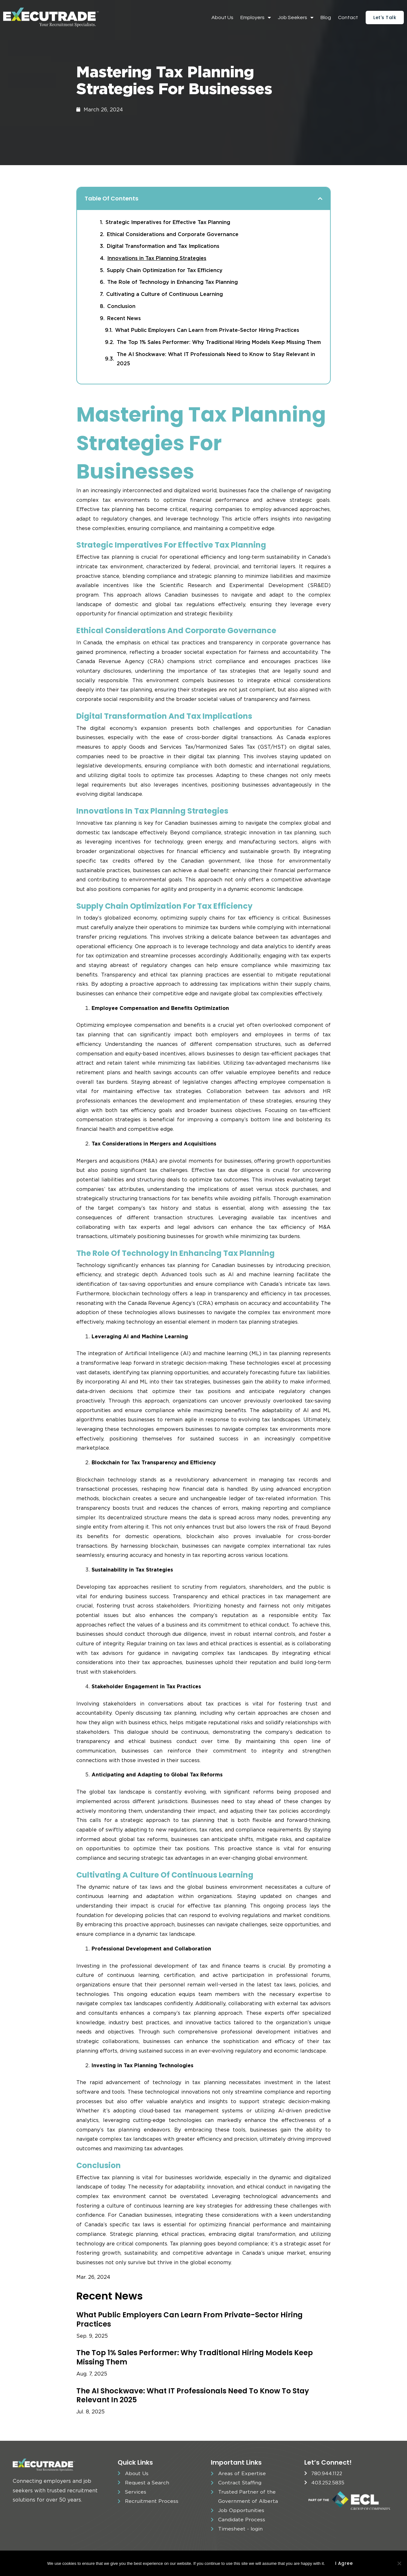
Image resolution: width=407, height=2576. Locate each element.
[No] (399, 2563)
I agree (344, 2563)
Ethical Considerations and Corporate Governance (172, 234)
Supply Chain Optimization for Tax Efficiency (165, 270)
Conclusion (121, 306)
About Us (222, 17)
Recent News (124, 318)
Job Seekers (296, 17)
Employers (255, 17)
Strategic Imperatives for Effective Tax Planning (168, 222)
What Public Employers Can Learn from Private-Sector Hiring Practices (207, 330)
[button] (320, 198)
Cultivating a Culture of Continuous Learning (164, 294)
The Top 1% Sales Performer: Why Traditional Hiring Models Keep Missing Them (219, 342)
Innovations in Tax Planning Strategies (156, 258)
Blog (326, 17)
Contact (348, 17)
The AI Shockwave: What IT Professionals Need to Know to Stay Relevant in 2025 (216, 359)
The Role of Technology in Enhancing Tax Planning (172, 282)
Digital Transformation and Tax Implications (163, 246)
